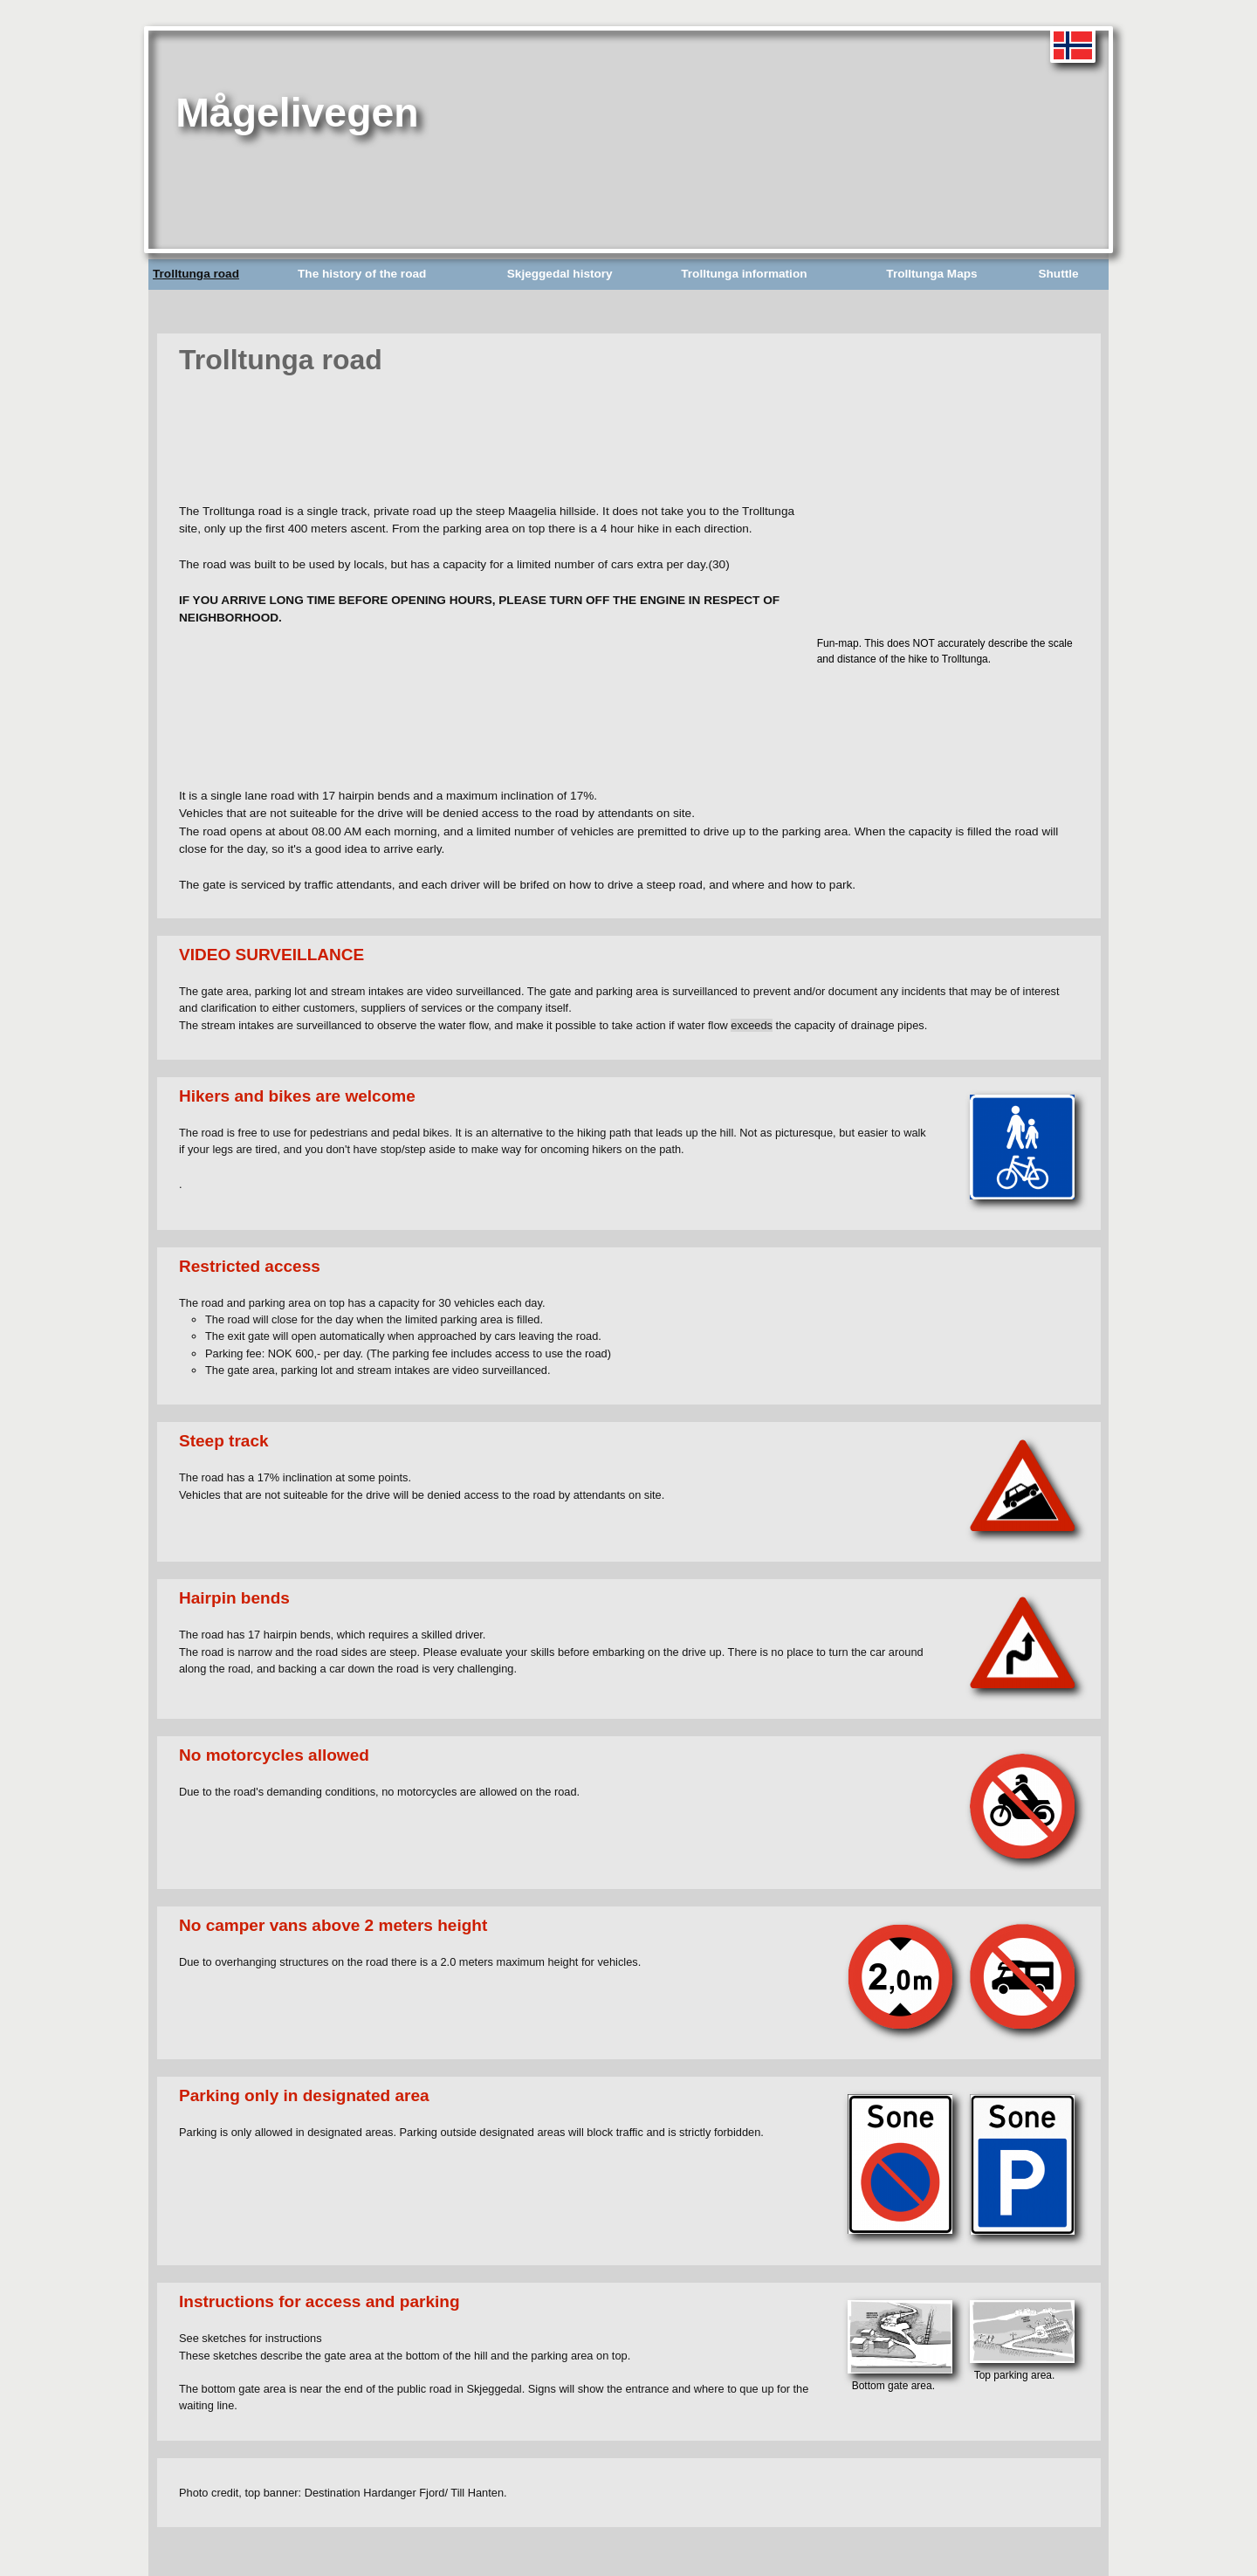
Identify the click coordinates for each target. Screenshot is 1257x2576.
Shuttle (1058, 273)
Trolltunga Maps (931, 273)
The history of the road (362, 273)
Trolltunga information (744, 273)
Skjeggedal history (560, 273)
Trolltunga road (196, 273)
